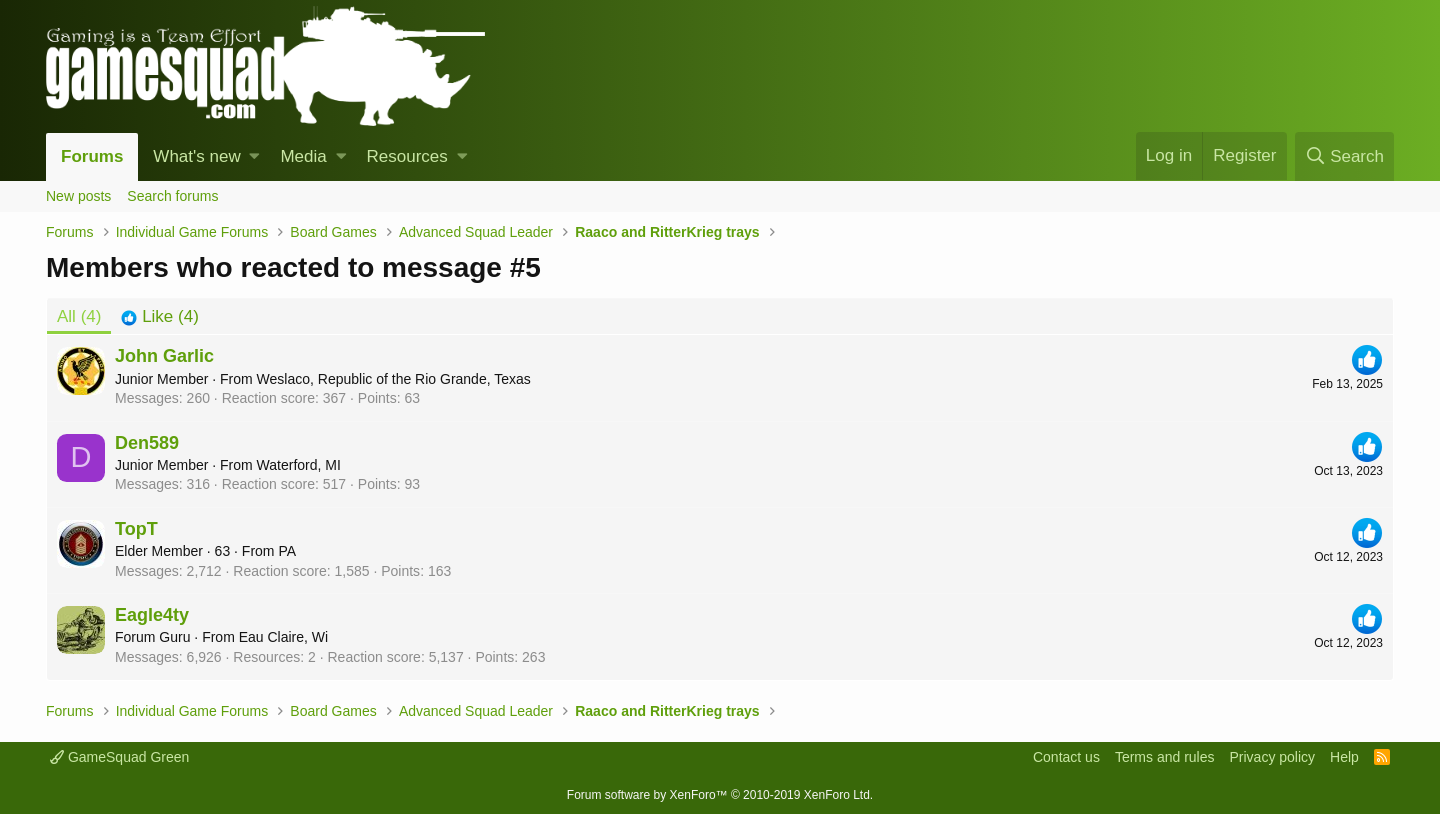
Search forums (172, 196)
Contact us (1066, 757)
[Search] (1344, 156)
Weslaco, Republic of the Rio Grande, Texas (394, 379)
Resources (407, 156)
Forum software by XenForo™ (720, 795)
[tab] (159, 317)
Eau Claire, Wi (283, 637)
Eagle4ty (152, 615)
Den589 (147, 443)
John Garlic (164, 356)
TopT (136, 529)
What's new (196, 156)
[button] (254, 157)
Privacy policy (1272, 757)
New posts (78, 196)
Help (1344, 757)
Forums (92, 156)
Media (303, 156)
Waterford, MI (299, 465)
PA (287, 551)
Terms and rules (1165, 757)
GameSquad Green (119, 757)
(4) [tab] (79, 316)
